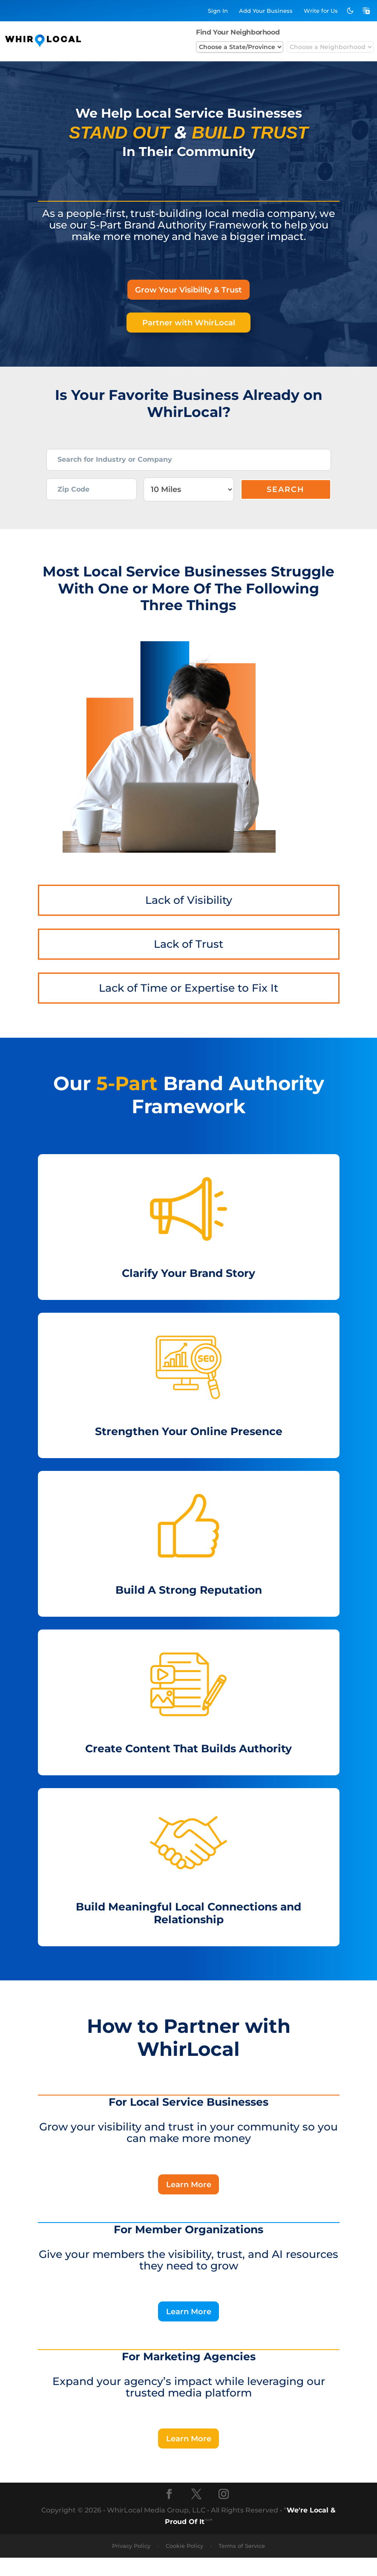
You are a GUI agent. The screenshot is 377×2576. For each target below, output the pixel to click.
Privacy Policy (131, 2564)
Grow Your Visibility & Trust (188, 290)
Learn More (188, 2199)
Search (286, 501)
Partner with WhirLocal (188, 324)
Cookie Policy (184, 2564)
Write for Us (321, 10)
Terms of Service (242, 2564)
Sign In (218, 10)
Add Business (266, 10)
